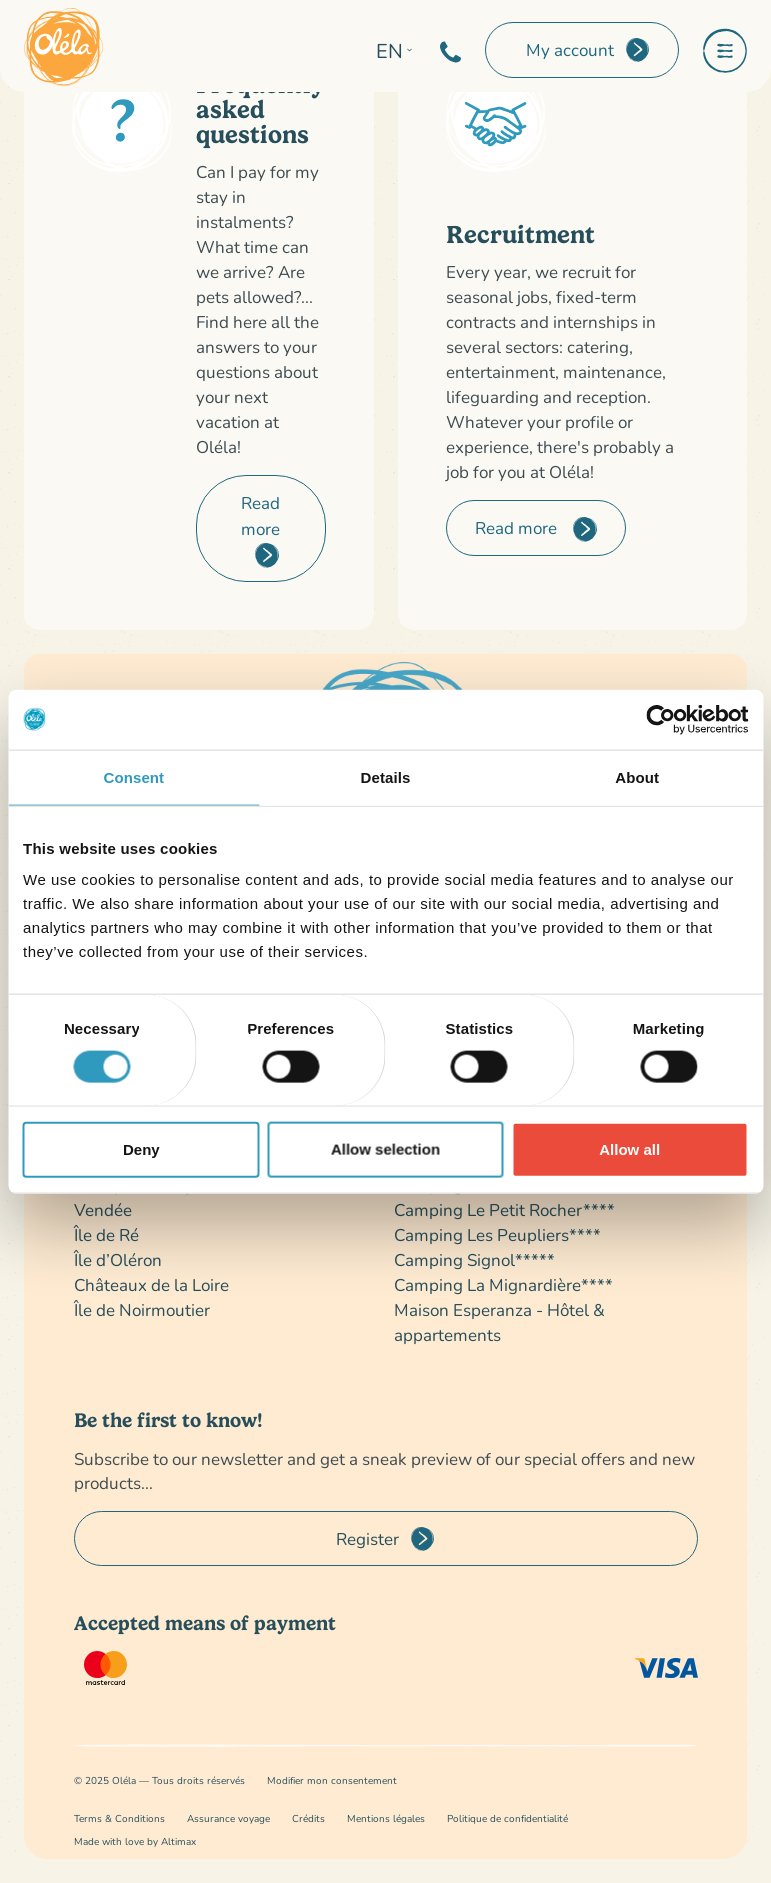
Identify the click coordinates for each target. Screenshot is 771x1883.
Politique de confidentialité (507, 1818)
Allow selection (385, 1148)
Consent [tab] (133, 776)
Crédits (308, 1818)
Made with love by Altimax (135, 1841)
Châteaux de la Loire (151, 1284)
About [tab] (637, 776)
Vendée (103, 1209)
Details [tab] (386, 776)
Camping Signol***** (474, 1259)
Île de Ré (106, 1234)
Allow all (629, 1148)
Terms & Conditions (119, 1818)
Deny (141, 1148)
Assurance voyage (228, 1818)
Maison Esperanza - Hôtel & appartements (499, 1322)
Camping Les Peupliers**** (497, 1234)
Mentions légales (386, 1818)
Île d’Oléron (118, 1259)
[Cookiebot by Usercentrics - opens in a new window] (660, 719)
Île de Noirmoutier (142, 1309)
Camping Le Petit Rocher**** (504, 1209)
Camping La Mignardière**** (503, 1284)
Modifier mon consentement (332, 1780)
